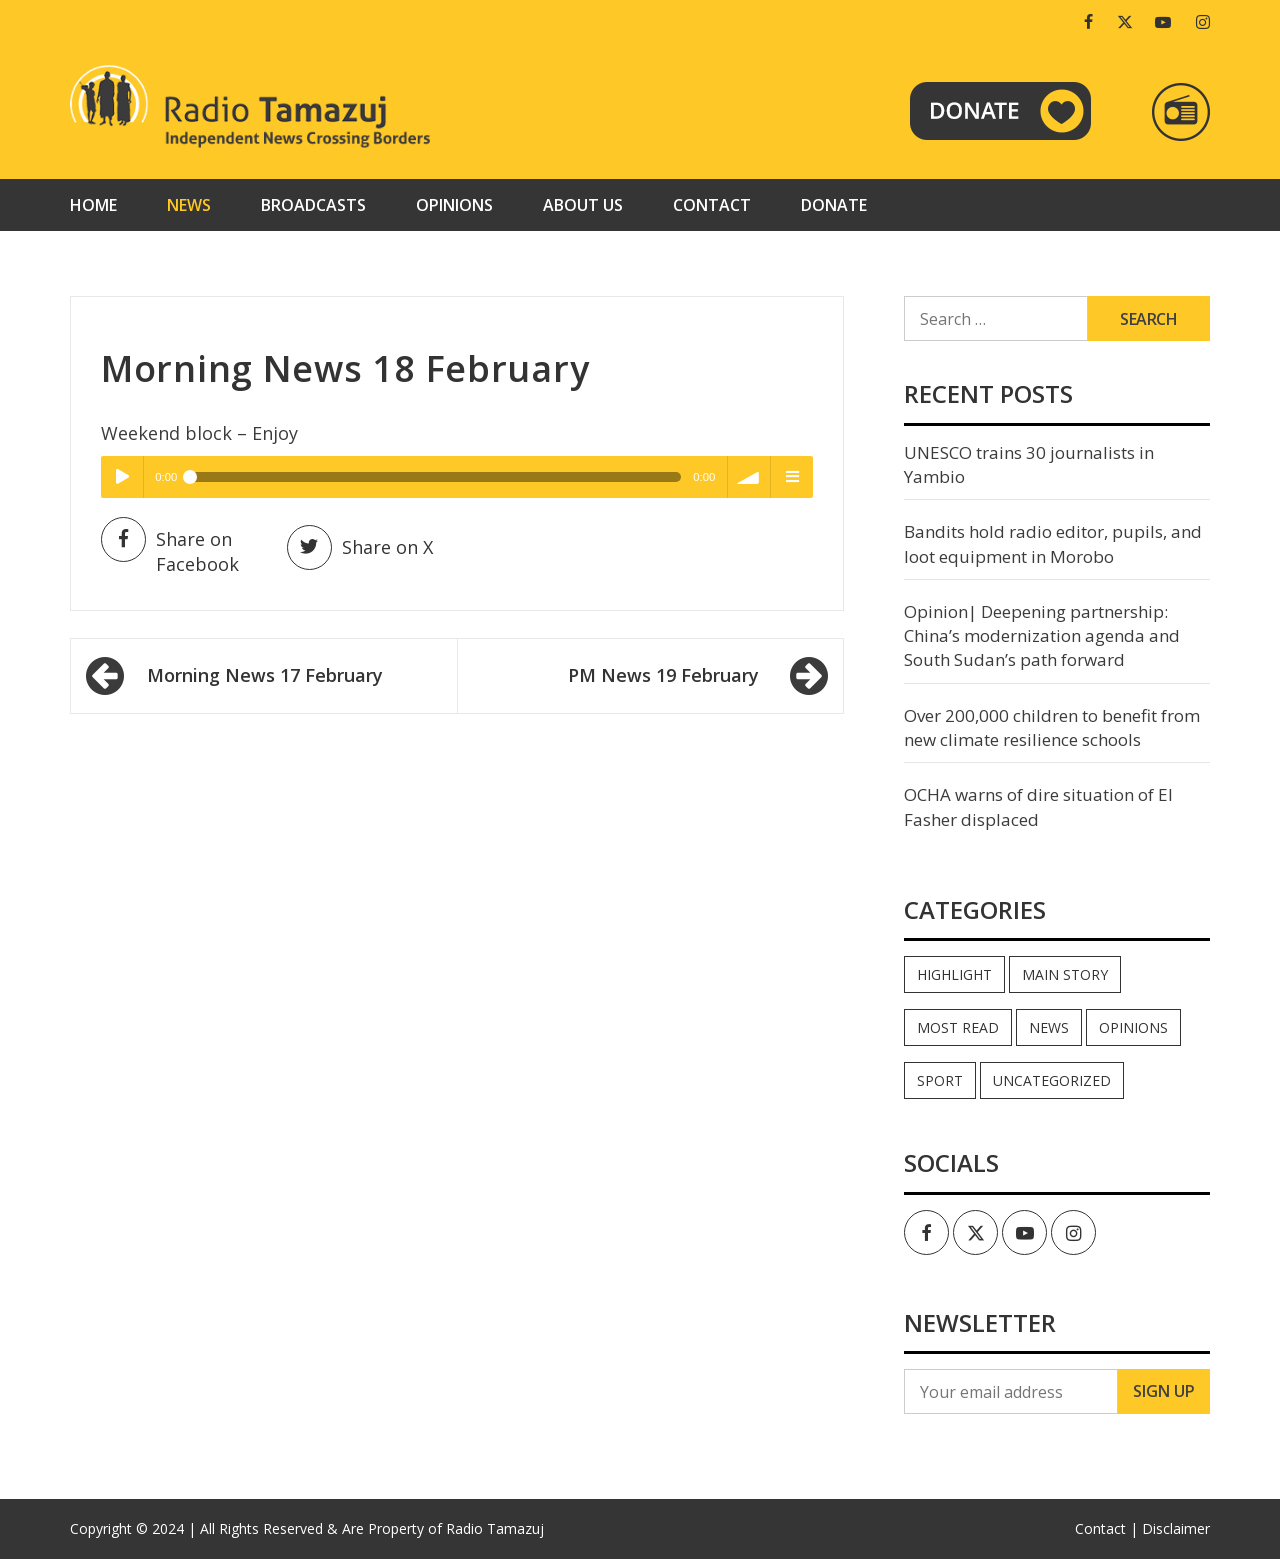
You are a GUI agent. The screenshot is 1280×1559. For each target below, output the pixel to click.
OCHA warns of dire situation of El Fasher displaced (1038, 806)
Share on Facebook (170, 551)
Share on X (360, 547)
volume (749, 477)
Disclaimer (1176, 1528)
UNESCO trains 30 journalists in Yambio (1029, 464)
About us (583, 205)
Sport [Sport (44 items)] (940, 1080)
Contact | (1106, 1528)
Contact (712, 205)
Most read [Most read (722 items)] (958, 1027)
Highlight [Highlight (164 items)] (954, 974)
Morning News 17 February (265, 675)
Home (93, 205)
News (189, 205)
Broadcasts (313, 205)
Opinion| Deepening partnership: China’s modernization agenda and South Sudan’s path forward (1042, 636)
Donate (834, 205)
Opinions (454, 205)
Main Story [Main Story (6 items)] (1065, 974)
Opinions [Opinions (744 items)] (1133, 1027)
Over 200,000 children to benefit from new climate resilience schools (1052, 727)
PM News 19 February (663, 675)
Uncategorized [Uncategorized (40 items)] (1052, 1080)
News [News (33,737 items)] (1049, 1027)
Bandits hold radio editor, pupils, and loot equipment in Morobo (1053, 543)
